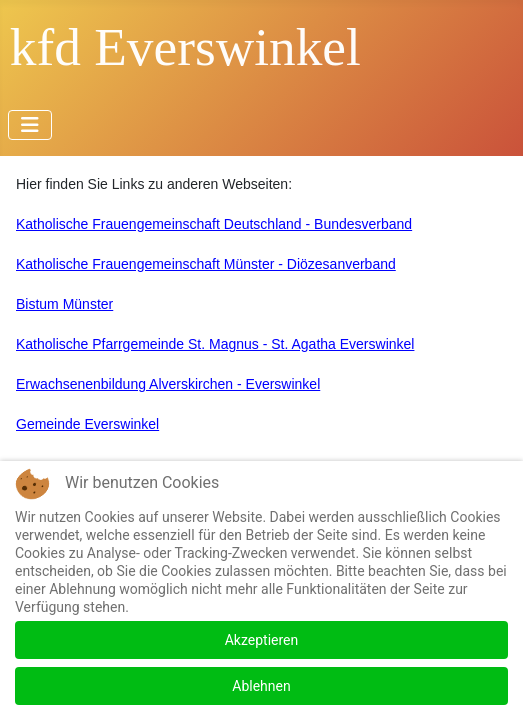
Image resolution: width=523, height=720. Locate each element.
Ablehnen (261, 686)
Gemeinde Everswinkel (87, 424)
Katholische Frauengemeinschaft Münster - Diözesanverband (206, 264)
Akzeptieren (262, 640)
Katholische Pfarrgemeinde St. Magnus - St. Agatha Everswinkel (215, 344)
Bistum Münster (64, 304)
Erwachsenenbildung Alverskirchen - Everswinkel (168, 384)
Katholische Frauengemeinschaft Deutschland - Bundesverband (214, 224)
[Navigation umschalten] (30, 125)
